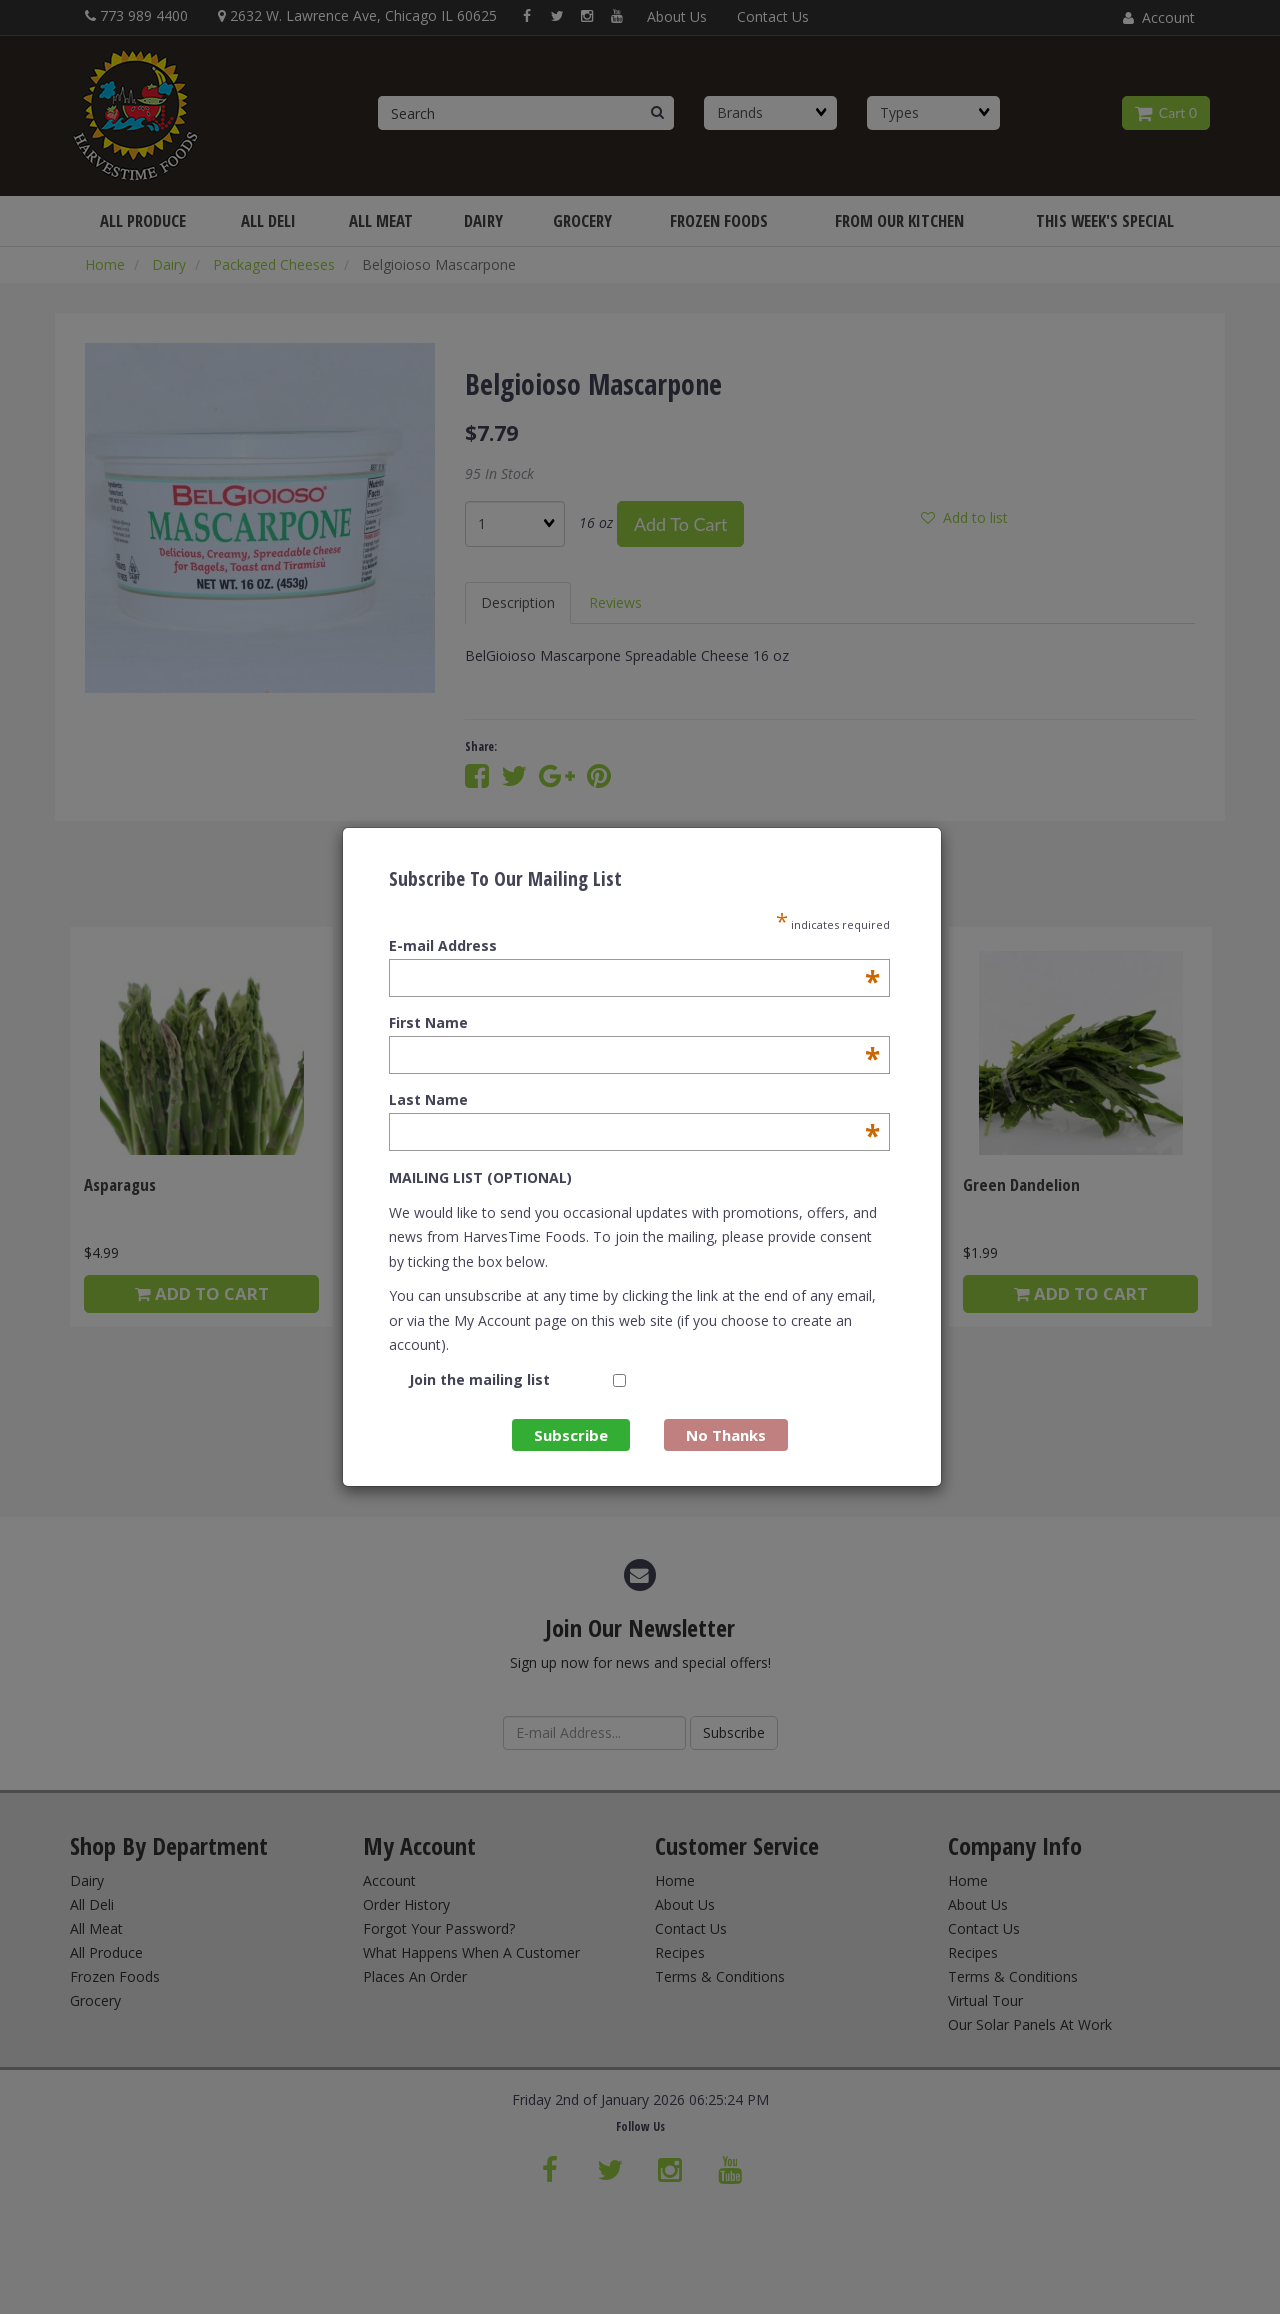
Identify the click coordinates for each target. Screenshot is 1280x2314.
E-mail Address (634, 946)
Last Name (634, 1100)
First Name (634, 1023)
